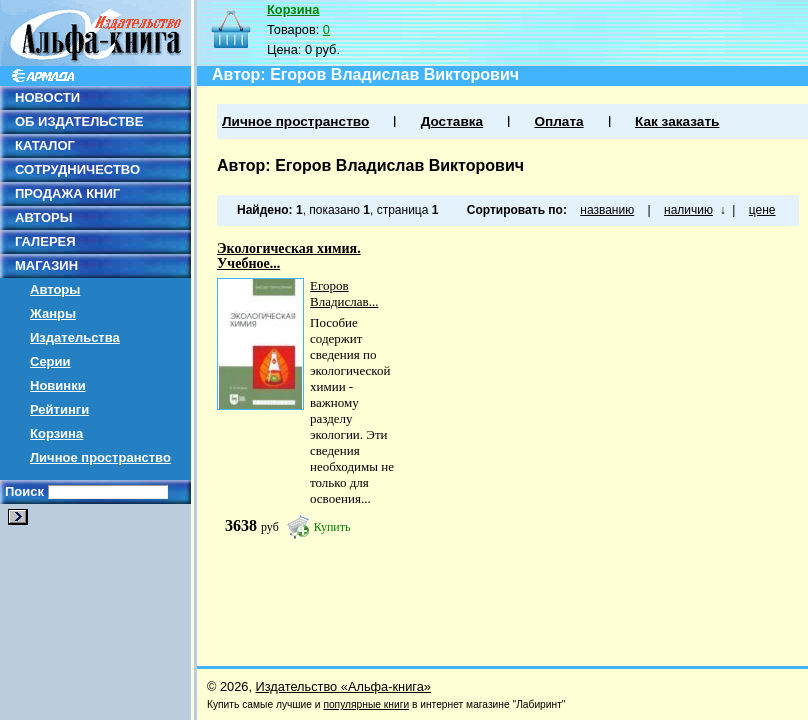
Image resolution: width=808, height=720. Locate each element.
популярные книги (366, 704)
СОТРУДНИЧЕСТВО (77, 169)
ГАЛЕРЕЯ (45, 241)
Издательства (75, 337)
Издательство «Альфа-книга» (343, 686)
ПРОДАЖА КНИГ (67, 193)
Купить (332, 527)
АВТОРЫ (43, 217)
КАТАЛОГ (45, 145)
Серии (50, 361)
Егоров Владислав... (344, 293)
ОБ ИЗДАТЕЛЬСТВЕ (79, 121)
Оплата (558, 121)
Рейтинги (59, 409)
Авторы (55, 289)
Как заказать (677, 121)
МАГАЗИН (46, 265)
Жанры (53, 313)
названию (607, 210)
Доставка (452, 121)
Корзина (56, 433)
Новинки (58, 385)
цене (762, 210)
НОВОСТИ (47, 97)
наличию (688, 210)
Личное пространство (100, 457)
